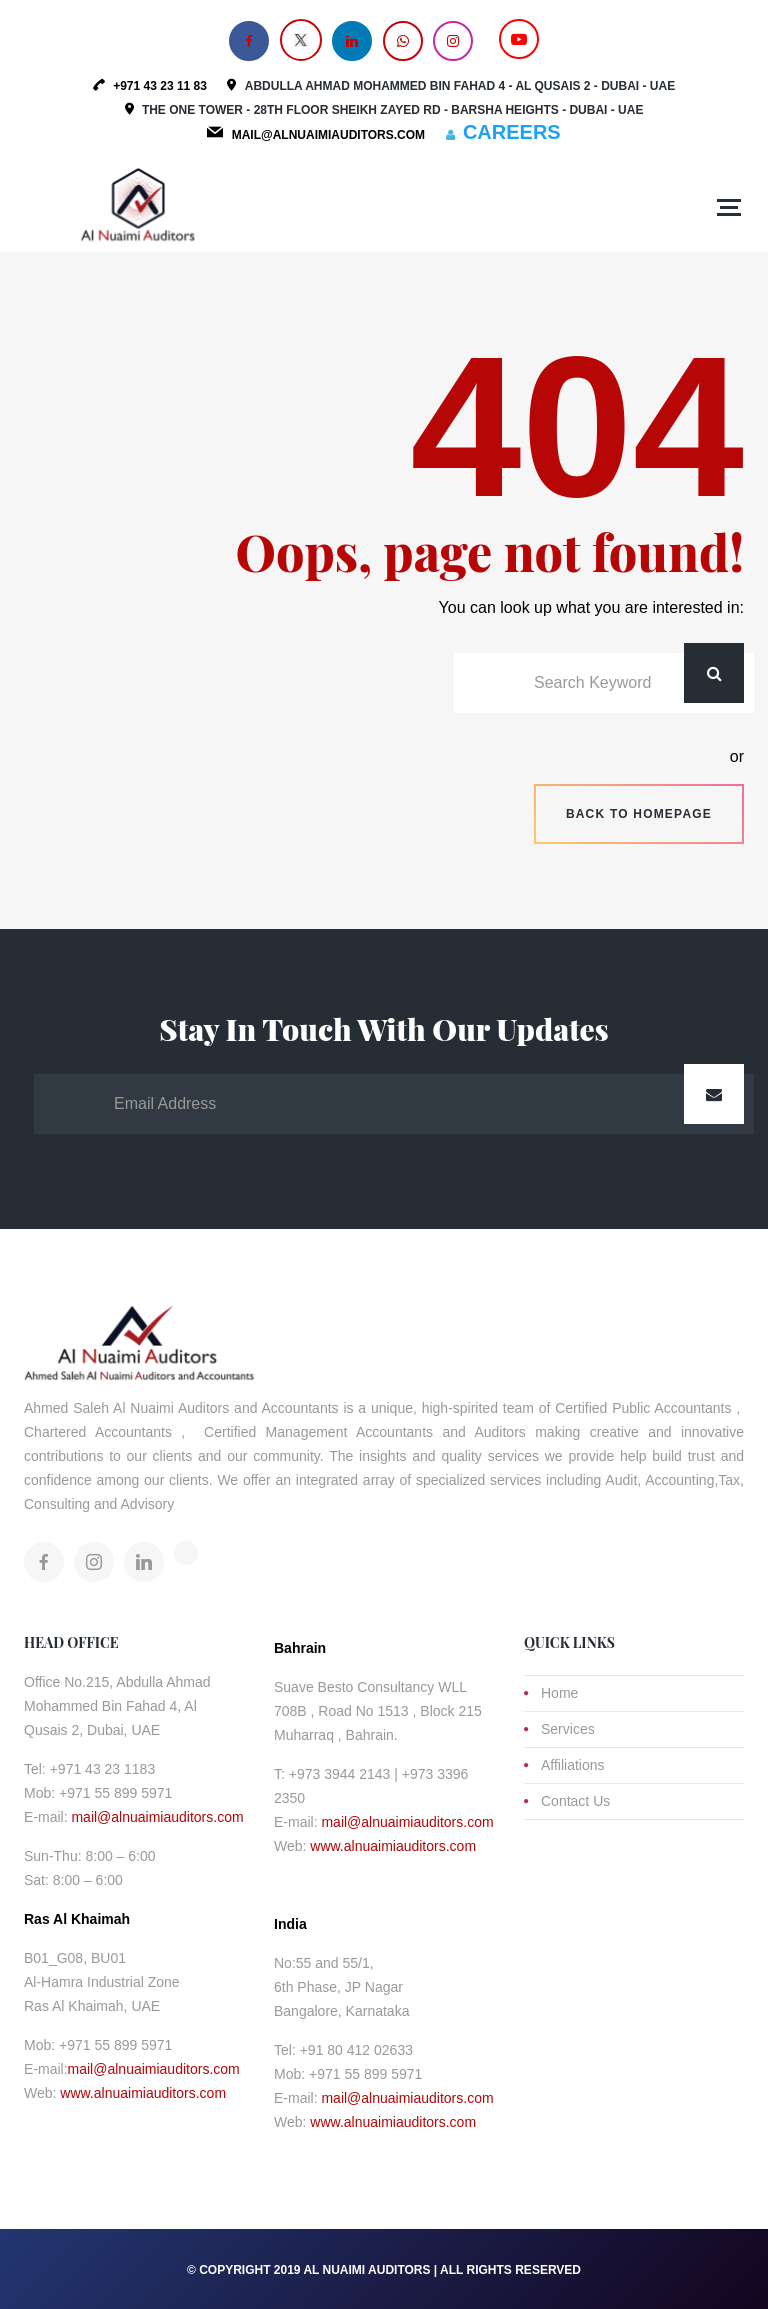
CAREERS (512, 132)
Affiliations (573, 1765)
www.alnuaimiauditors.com (143, 2093)
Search (714, 673)
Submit (714, 1094)
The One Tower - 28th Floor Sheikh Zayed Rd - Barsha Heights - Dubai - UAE (393, 110)
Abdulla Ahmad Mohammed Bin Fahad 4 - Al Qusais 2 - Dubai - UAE (460, 86)
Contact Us (575, 1801)
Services (568, 1729)
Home (559, 1693)
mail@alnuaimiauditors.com (157, 1817)
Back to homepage (639, 814)
